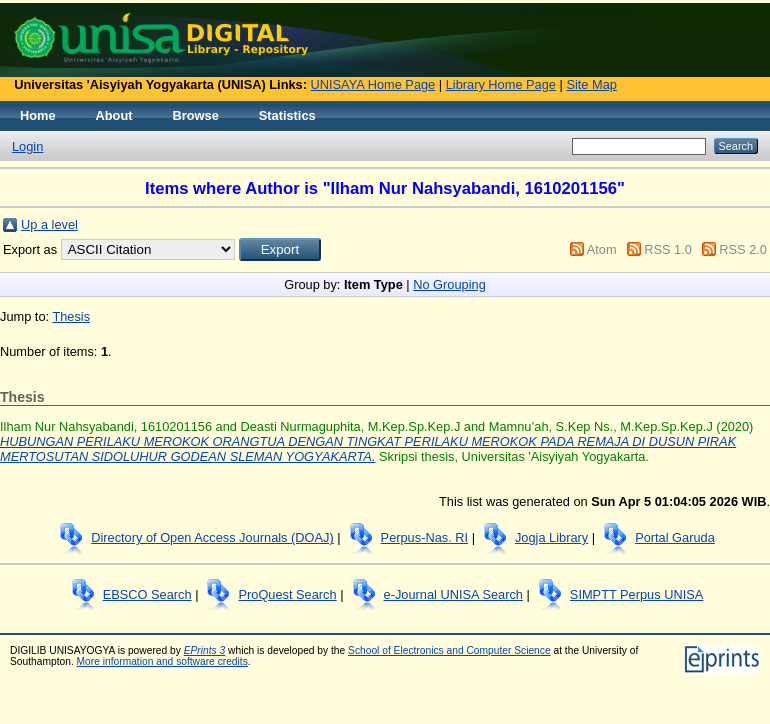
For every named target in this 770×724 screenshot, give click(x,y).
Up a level (49, 224)
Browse (196, 115)
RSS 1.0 (668, 249)
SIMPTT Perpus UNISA (636, 594)
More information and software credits (162, 661)
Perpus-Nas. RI (424, 537)
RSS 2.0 (743, 249)
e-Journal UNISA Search (453, 594)
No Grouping (449, 284)
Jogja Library (551, 537)
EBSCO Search (147, 594)
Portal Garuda (675, 537)
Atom (602, 249)
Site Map (591, 84)
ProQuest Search (287, 594)
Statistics (287, 115)
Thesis (71, 316)
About (114, 115)
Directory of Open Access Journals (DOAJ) (212, 537)
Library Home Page (501, 84)
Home (38, 115)
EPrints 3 (205, 650)
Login (27, 146)
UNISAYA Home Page (373, 84)
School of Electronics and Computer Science (449, 650)
